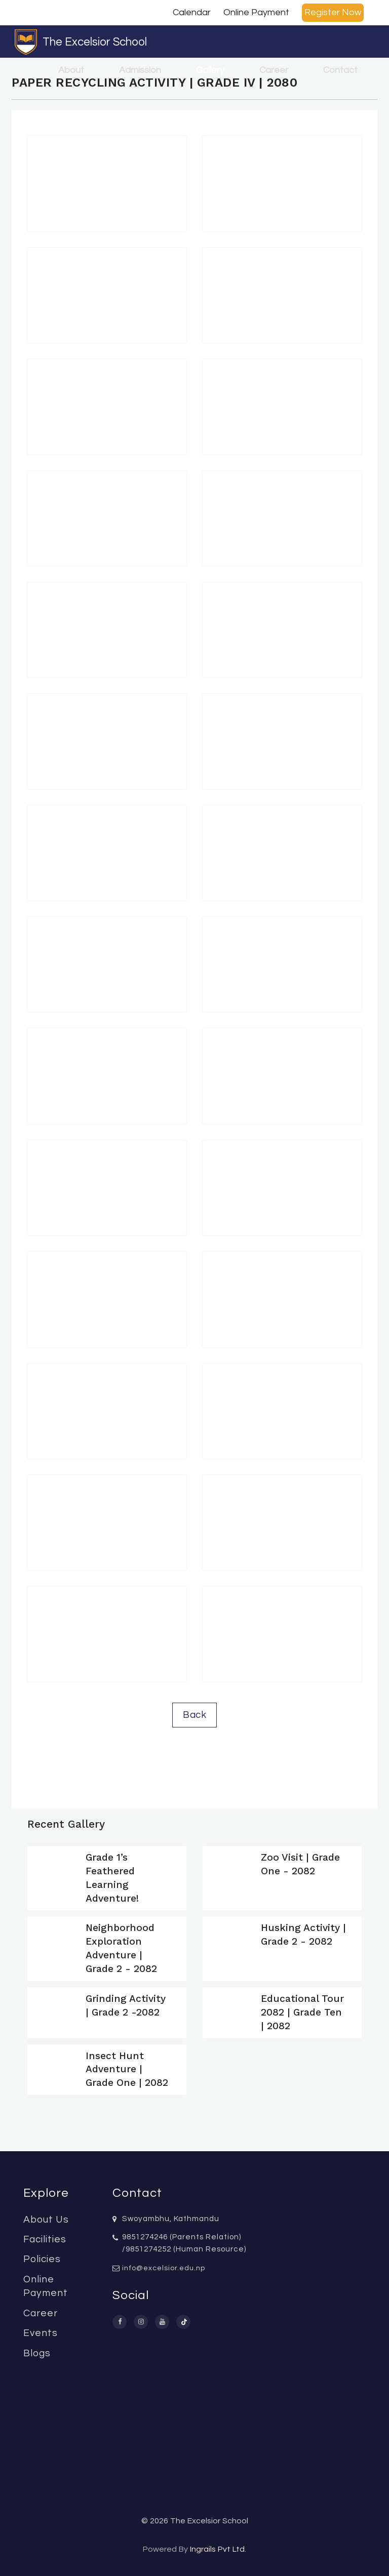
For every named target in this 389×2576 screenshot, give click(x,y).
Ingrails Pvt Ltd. (218, 2549)
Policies (42, 2259)
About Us (46, 2220)
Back (194, 1715)
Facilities (44, 2239)
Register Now (332, 12)
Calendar (192, 12)
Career (273, 70)
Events (40, 2333)
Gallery (210, 70)
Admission (140, 70)
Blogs (37, 2353)
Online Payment (256, 12)
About (71, 70)
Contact (340, 70)
